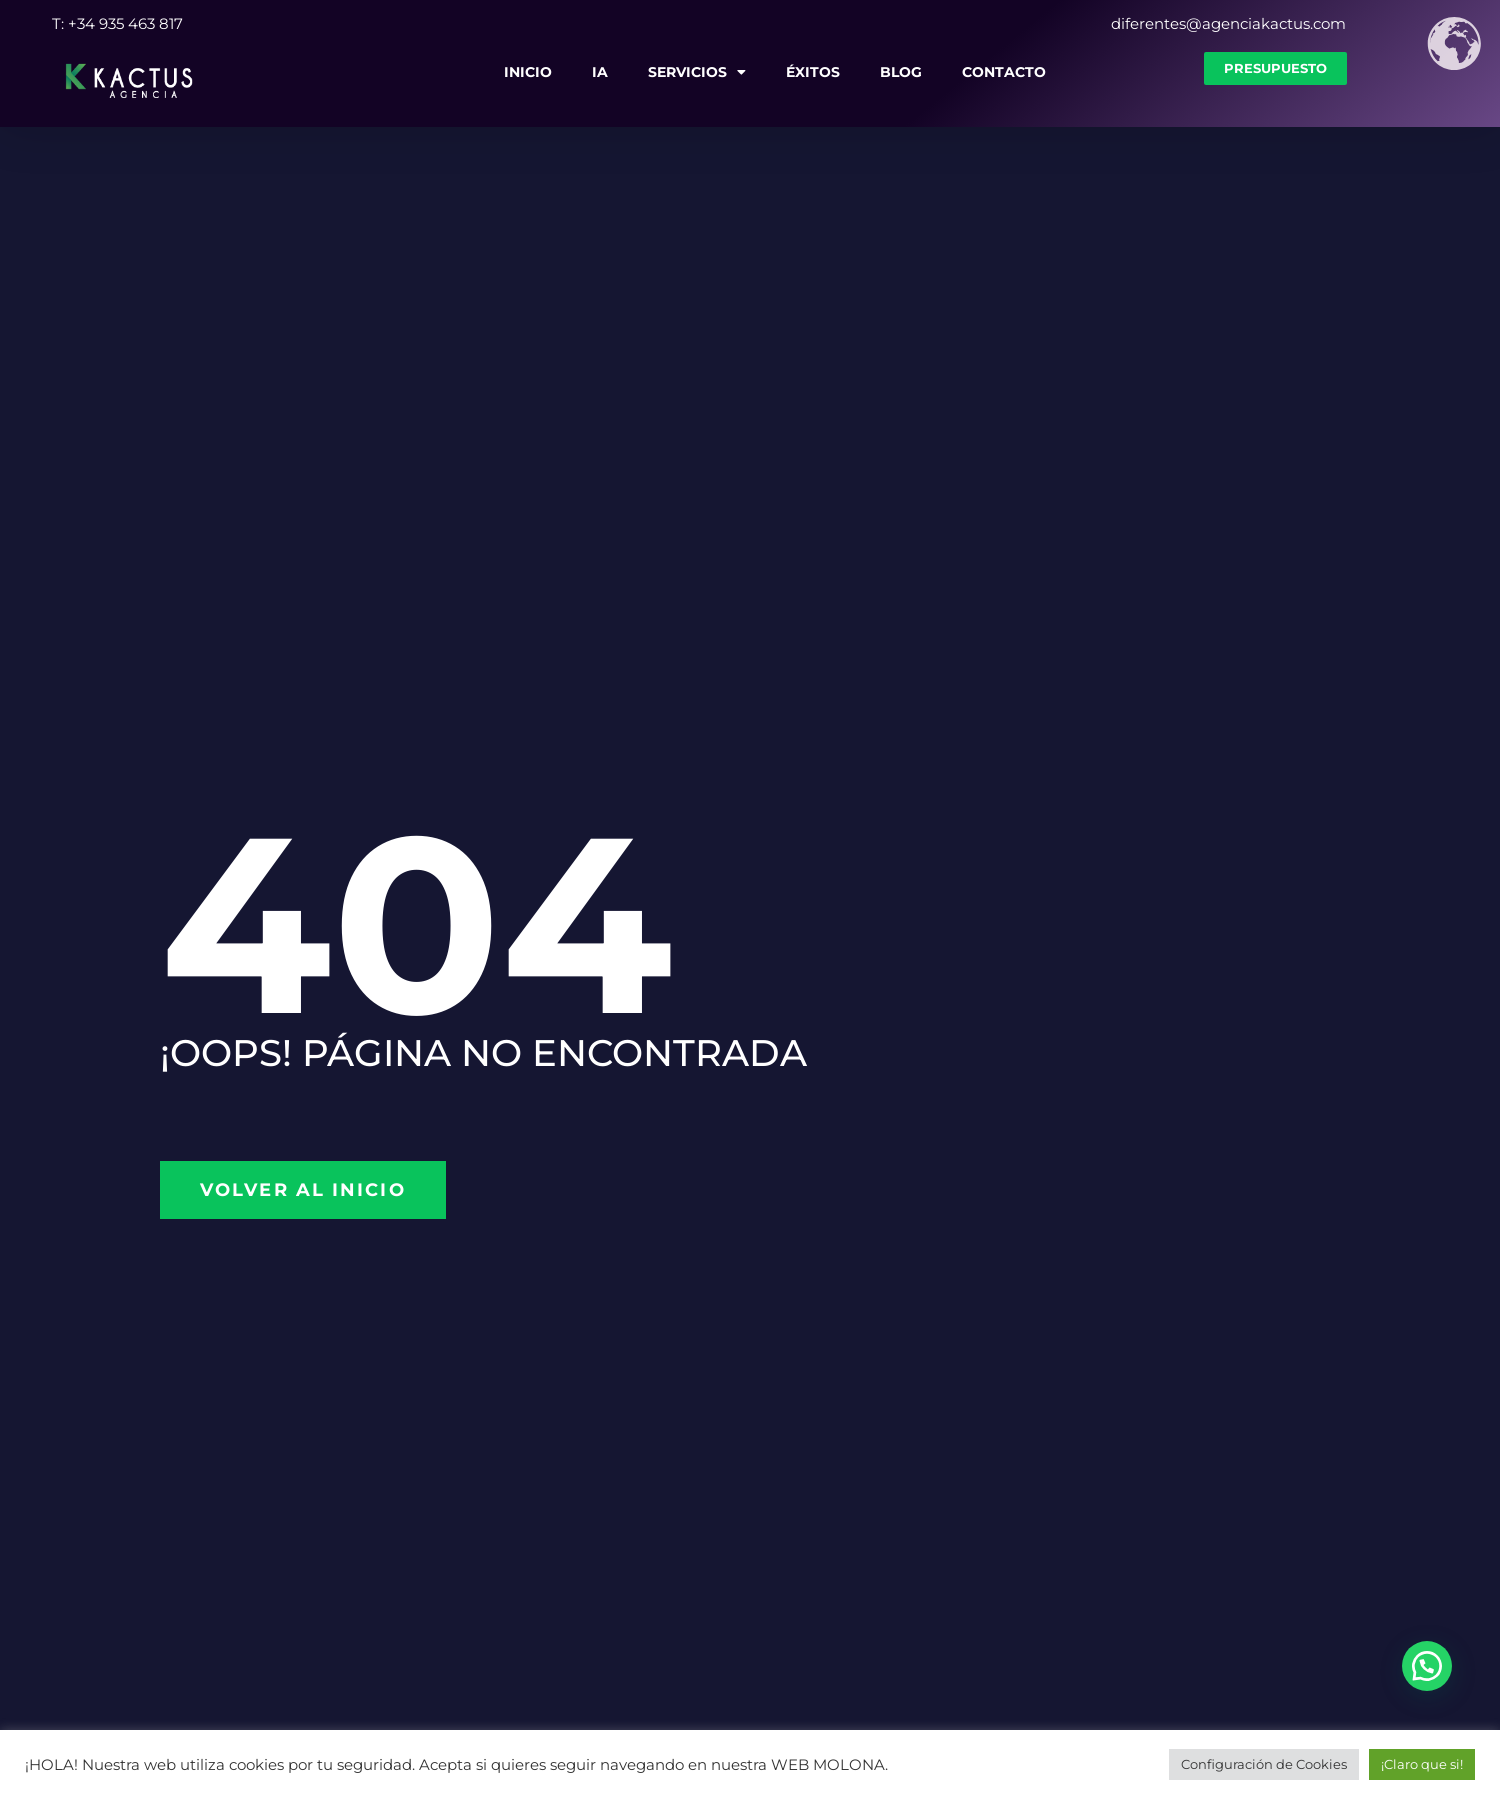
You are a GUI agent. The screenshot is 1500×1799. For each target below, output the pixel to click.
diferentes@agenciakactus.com (1228, 23)
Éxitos (813, 72)
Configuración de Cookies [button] (1264, 1764)
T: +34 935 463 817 (117, 23)
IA (600, 72)
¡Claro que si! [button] (1422, 1764)
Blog (901, 72)
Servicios (697, 72)
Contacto (1004, 72)
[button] (1427, 1666)
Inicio (528, 72)
